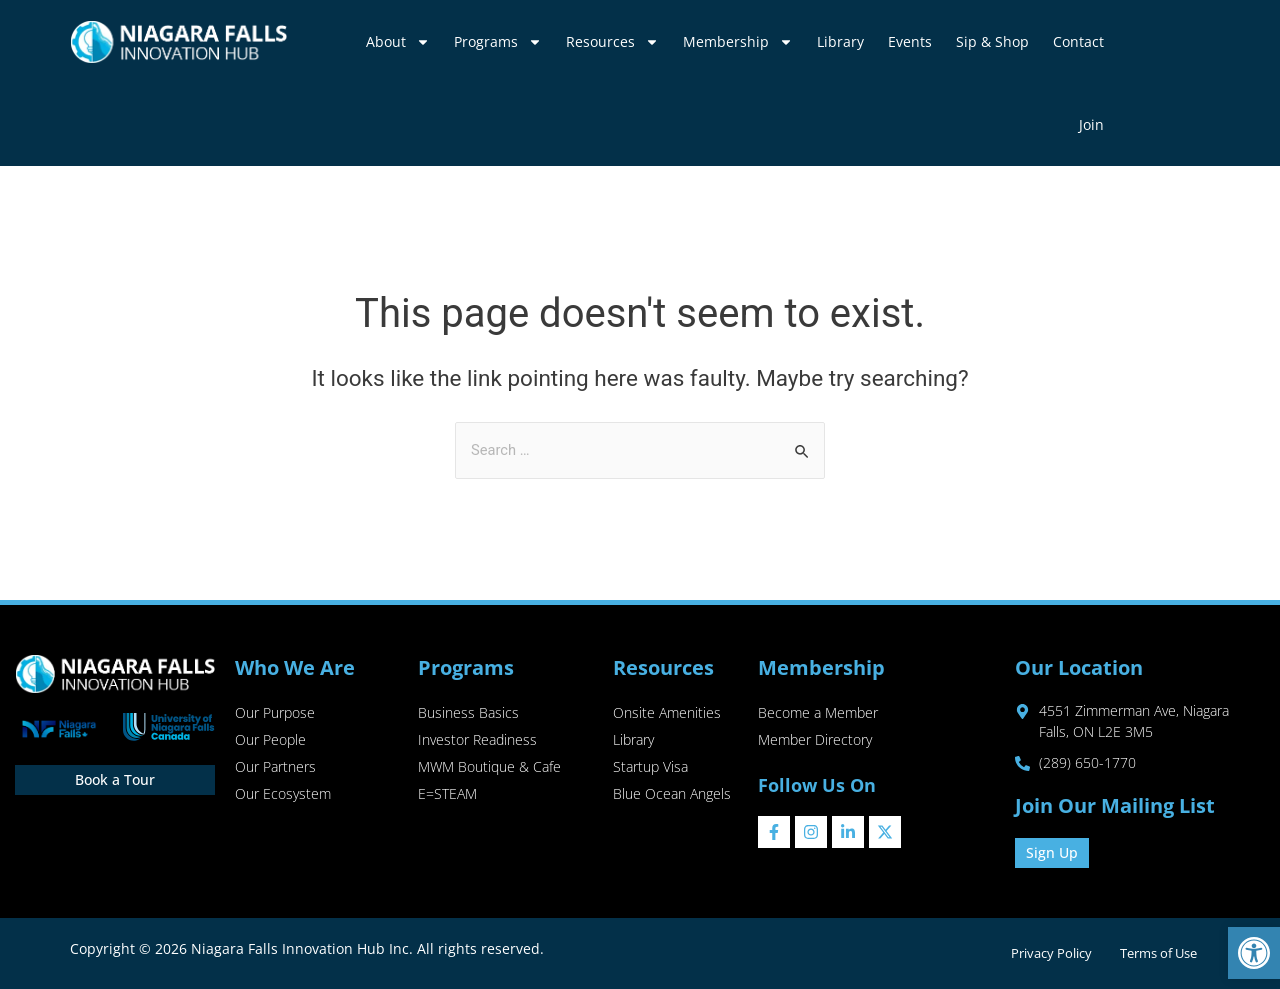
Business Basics (468, 713)
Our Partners (275, 769)
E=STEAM (447, 797)
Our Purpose (275, 713)
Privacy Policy (1046, 953)
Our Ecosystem (283, 797)
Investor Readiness (477, 741)
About (398, 42)
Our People (270, 741)
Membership (738, 42)
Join (1091, 124)
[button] (1254, 953)
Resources (612, 42)
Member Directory (815, 741)
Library (840, 41)
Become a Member (818, 713)
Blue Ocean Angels (672, 797)
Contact (1078, 41)
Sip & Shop (992, 41)
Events (910, 41)
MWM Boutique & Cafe (489, 769)
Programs (498, 42)
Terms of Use (1157, 953)
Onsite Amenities (667, 713)
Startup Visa (650, 769)
